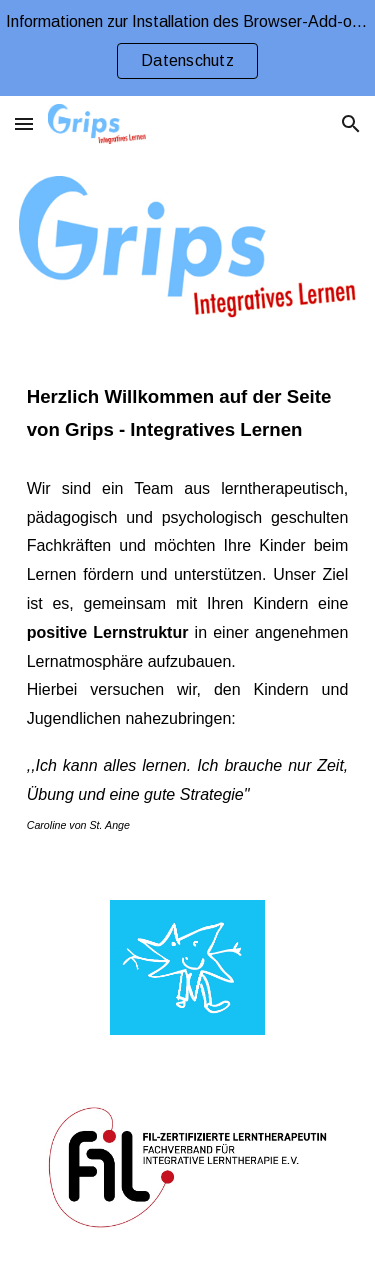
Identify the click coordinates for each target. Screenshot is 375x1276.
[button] (24, 123)
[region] (187, 48)
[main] (188, 413)
